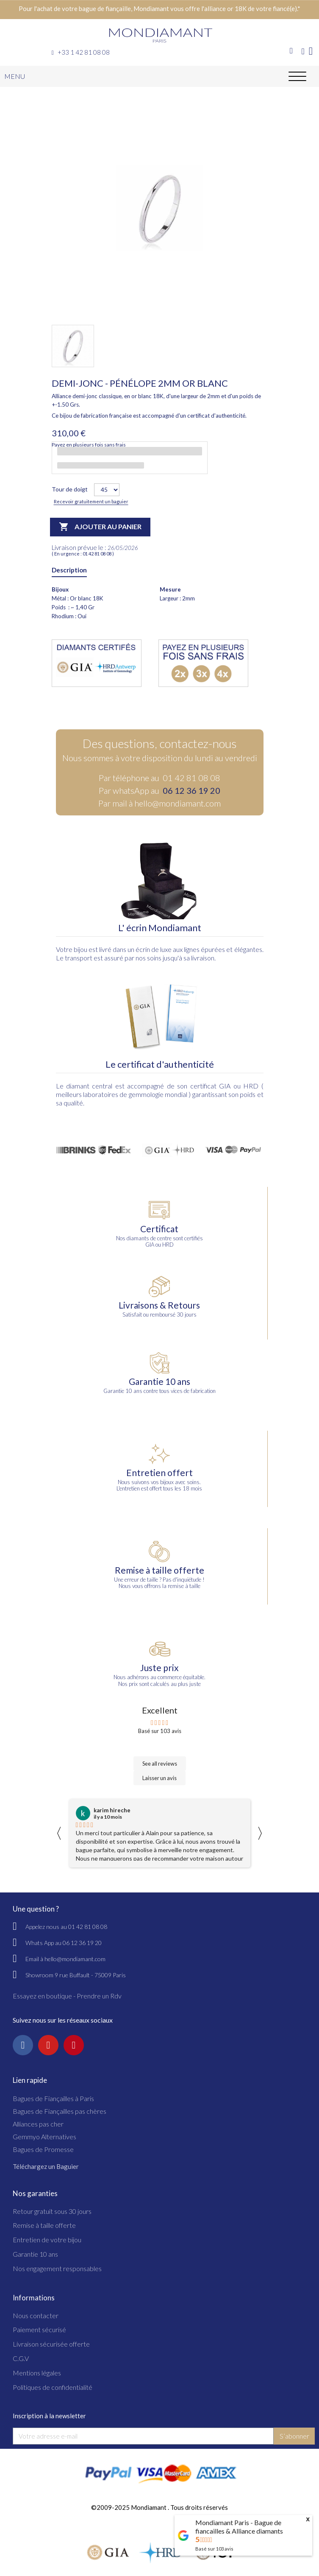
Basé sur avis (214, 2548)
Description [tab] (69, 570)
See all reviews (159, 1763)
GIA (224, 1086)
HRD (250, 1086)
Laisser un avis (159, 1778)
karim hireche (112, 1810)
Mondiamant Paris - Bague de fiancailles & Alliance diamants (239, 2526)
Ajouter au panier (100, 527)
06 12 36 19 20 (191, 790)
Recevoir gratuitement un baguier (91, 501)
